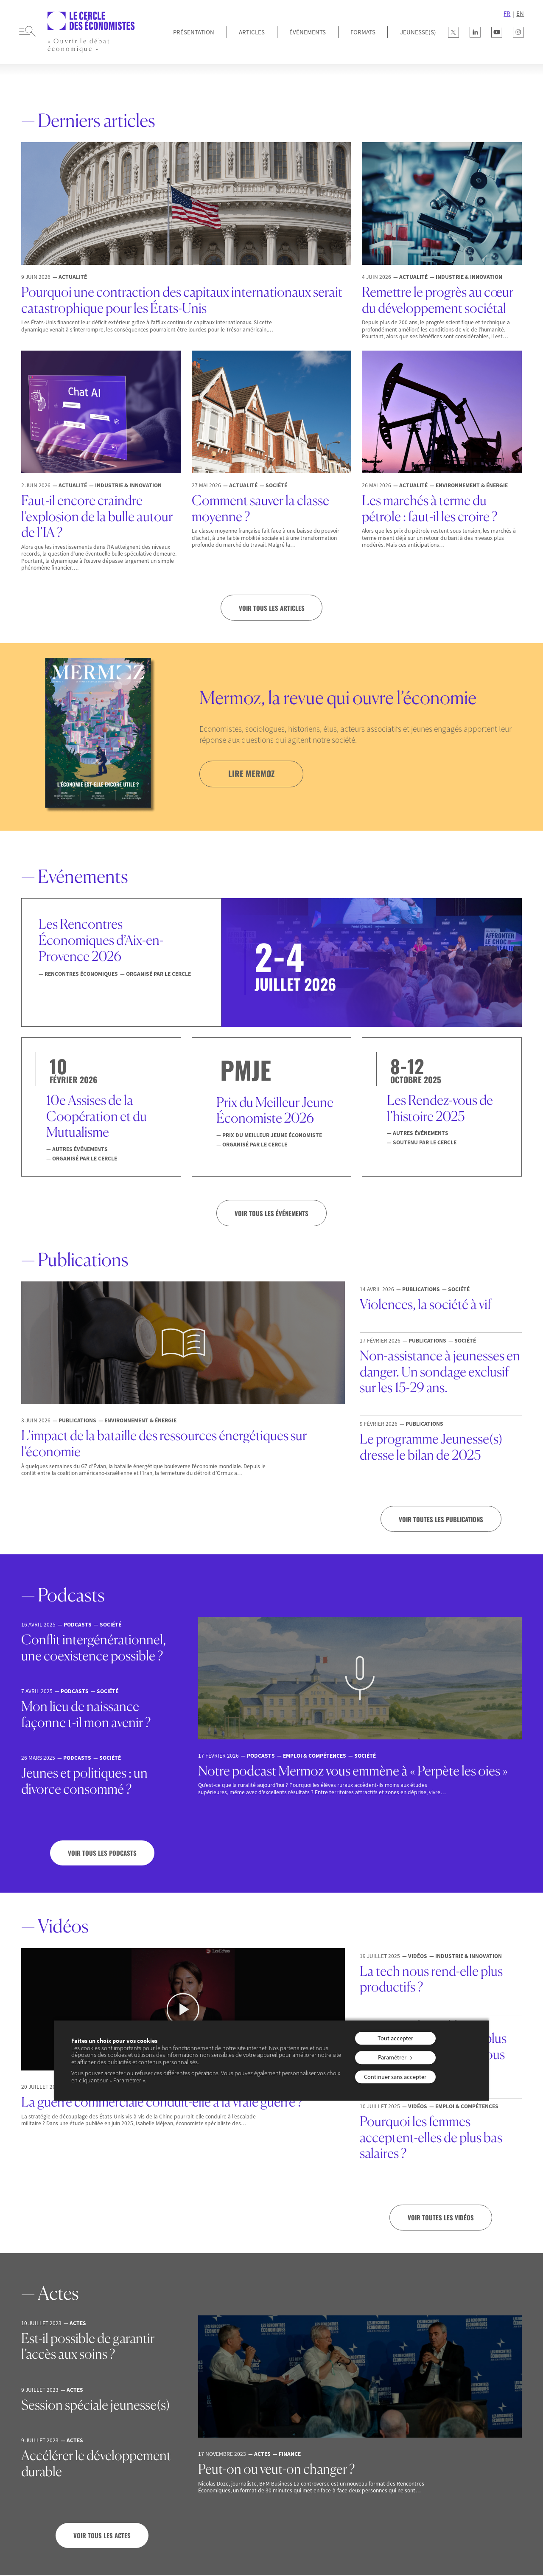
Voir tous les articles (271, 607)
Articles (252, 32)
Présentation (193, 32)
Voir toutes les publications (441, 1519)
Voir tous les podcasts (102, 1853)
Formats (362, 32)
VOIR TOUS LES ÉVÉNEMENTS (271, 1213)
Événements (307, 32)
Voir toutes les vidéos (440, 2218)
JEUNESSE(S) (418, 32)
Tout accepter (395, 2038)
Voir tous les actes (102, 2536)
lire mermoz (252, 774)
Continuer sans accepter (395, 2077)
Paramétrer (392, 2057)
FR (507, 13)
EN (520, 13)
